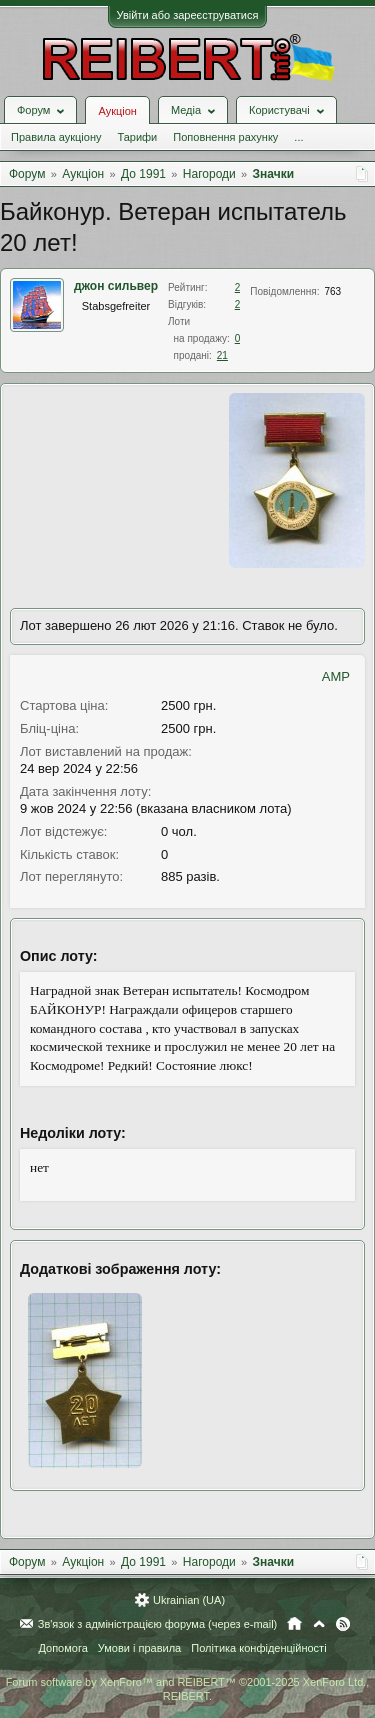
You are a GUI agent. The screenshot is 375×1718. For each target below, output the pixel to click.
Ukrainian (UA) (189, 1600)
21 (222, 355)
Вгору (319, 1624)
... (298, 137)
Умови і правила (139, 1648)
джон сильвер (116, 286)
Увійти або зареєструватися (188, 15)
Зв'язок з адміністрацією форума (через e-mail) (158, 1624)
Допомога (62, 1648)
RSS (343, 1624)
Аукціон (117, 111)
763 (333, 291)
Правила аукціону (56, 137)
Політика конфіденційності (258, 1648)
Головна (294, 1624)
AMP (336, 676)
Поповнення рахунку (225, 137)
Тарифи (137, 137)
